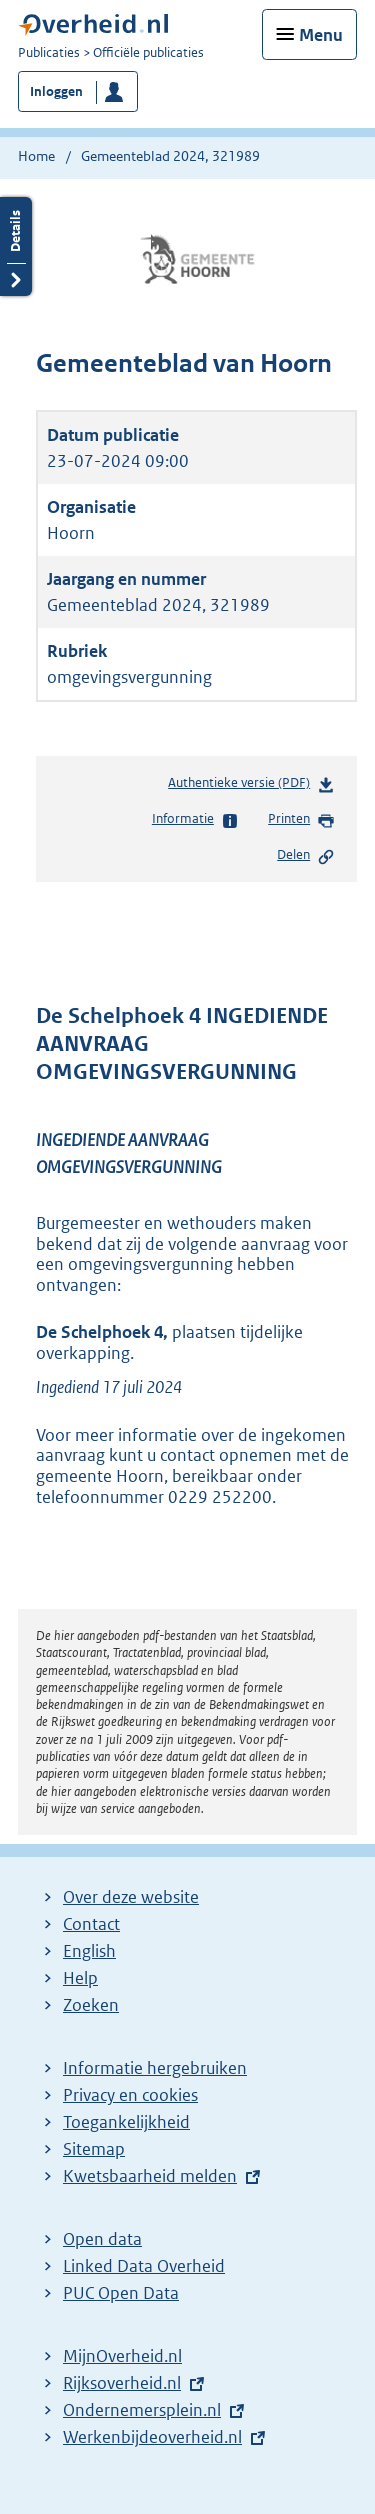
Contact (91, 1924)
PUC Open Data (121, 2293)
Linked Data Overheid (144, 2266)
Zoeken (91, 2005)
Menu (321, 35)
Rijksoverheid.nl (122, 2383)
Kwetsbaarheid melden (150, 2176)
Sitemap (94, 2149)
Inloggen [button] (56, 91)
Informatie (195, 820)
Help (80, 1978)
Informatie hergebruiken (155, 2068)
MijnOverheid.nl (122, 2356)
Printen (301, 820)
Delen (306, 856)
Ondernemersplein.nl (142, 2410)
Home (36, 156)
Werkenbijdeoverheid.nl (152, 2437)
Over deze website (131, 1897)
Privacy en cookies (130, 2095)
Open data (102, 2239)
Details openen (16, 246)
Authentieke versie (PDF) (251, 786)
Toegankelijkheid (126, 2122)
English (89, 1951)
